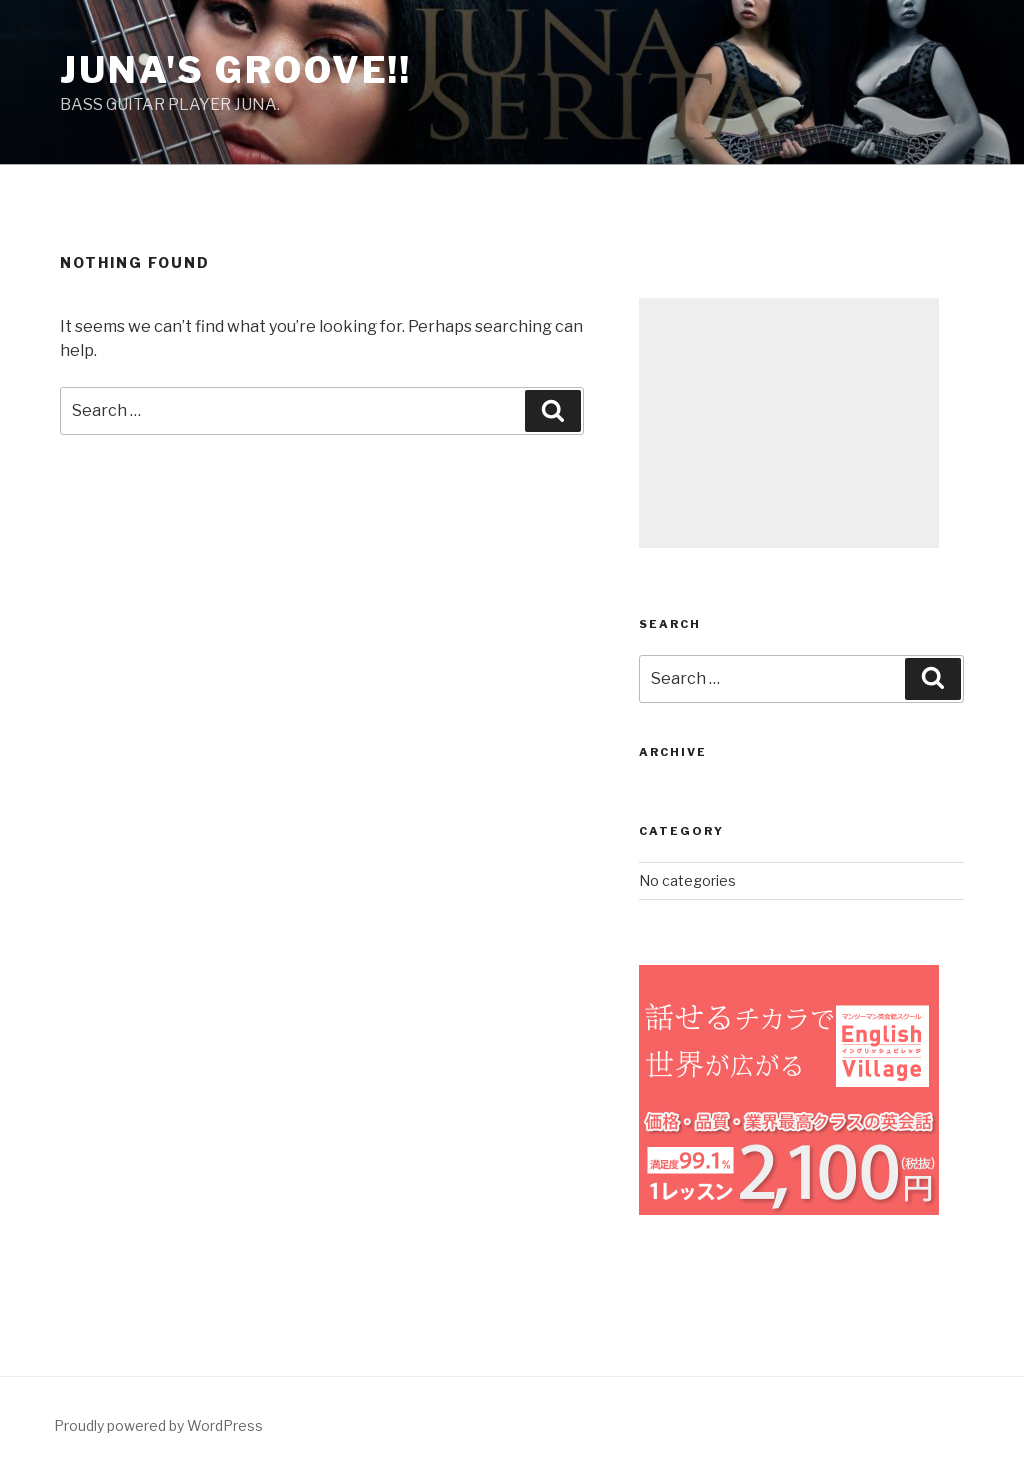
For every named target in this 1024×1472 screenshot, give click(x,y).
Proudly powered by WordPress (158, 1425)
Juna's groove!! (236, 70)
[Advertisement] (789, 423)
